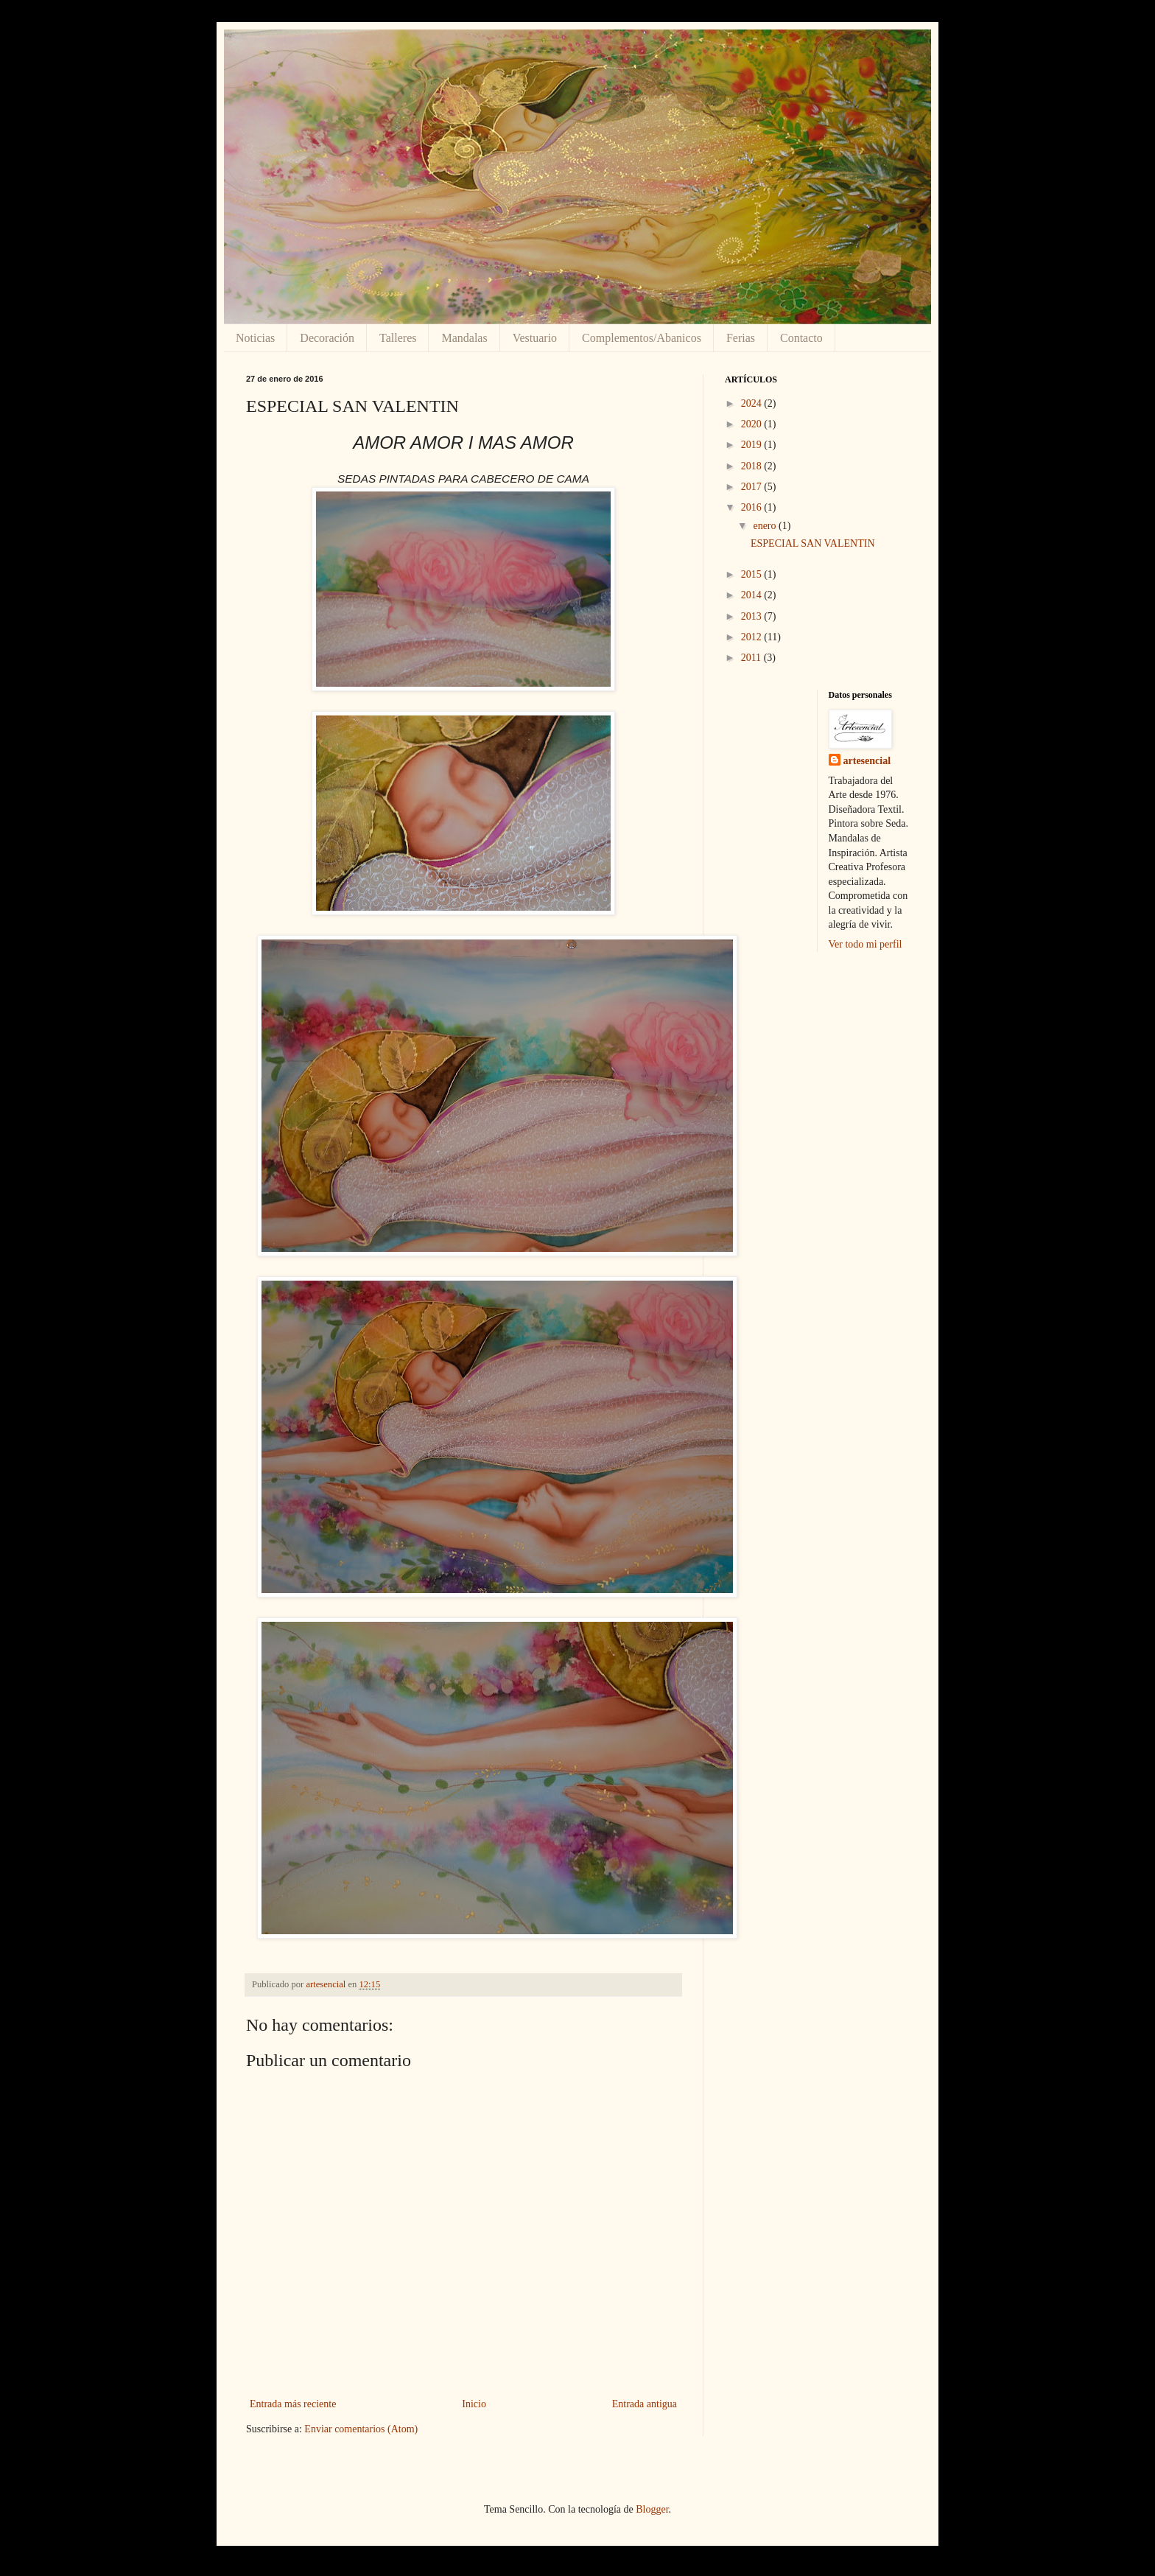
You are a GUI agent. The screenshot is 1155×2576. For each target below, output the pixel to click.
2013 (753, 616)
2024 (753, 403)
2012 (753, 637)
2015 (753, 574)
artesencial (867, 760)
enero (766, 525)
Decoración (327, 338)
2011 (752, 657)
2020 (753, 424)
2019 (753, 444)
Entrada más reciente (293, 2403)
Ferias (740, 338)
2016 (753, 507)
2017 (753, 486)
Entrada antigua (644, 2403)
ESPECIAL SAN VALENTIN (813, 543)
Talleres (397, 338)
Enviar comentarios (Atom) (361, 2429)
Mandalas (464, 338)
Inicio (474, 2403)
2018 (753, 466)
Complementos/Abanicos (641, 338)
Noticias (255, 338)
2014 (753, 595)
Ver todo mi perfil (865, 944)
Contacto (801, 338)
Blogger (652, 2509)
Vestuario (535, 338)
